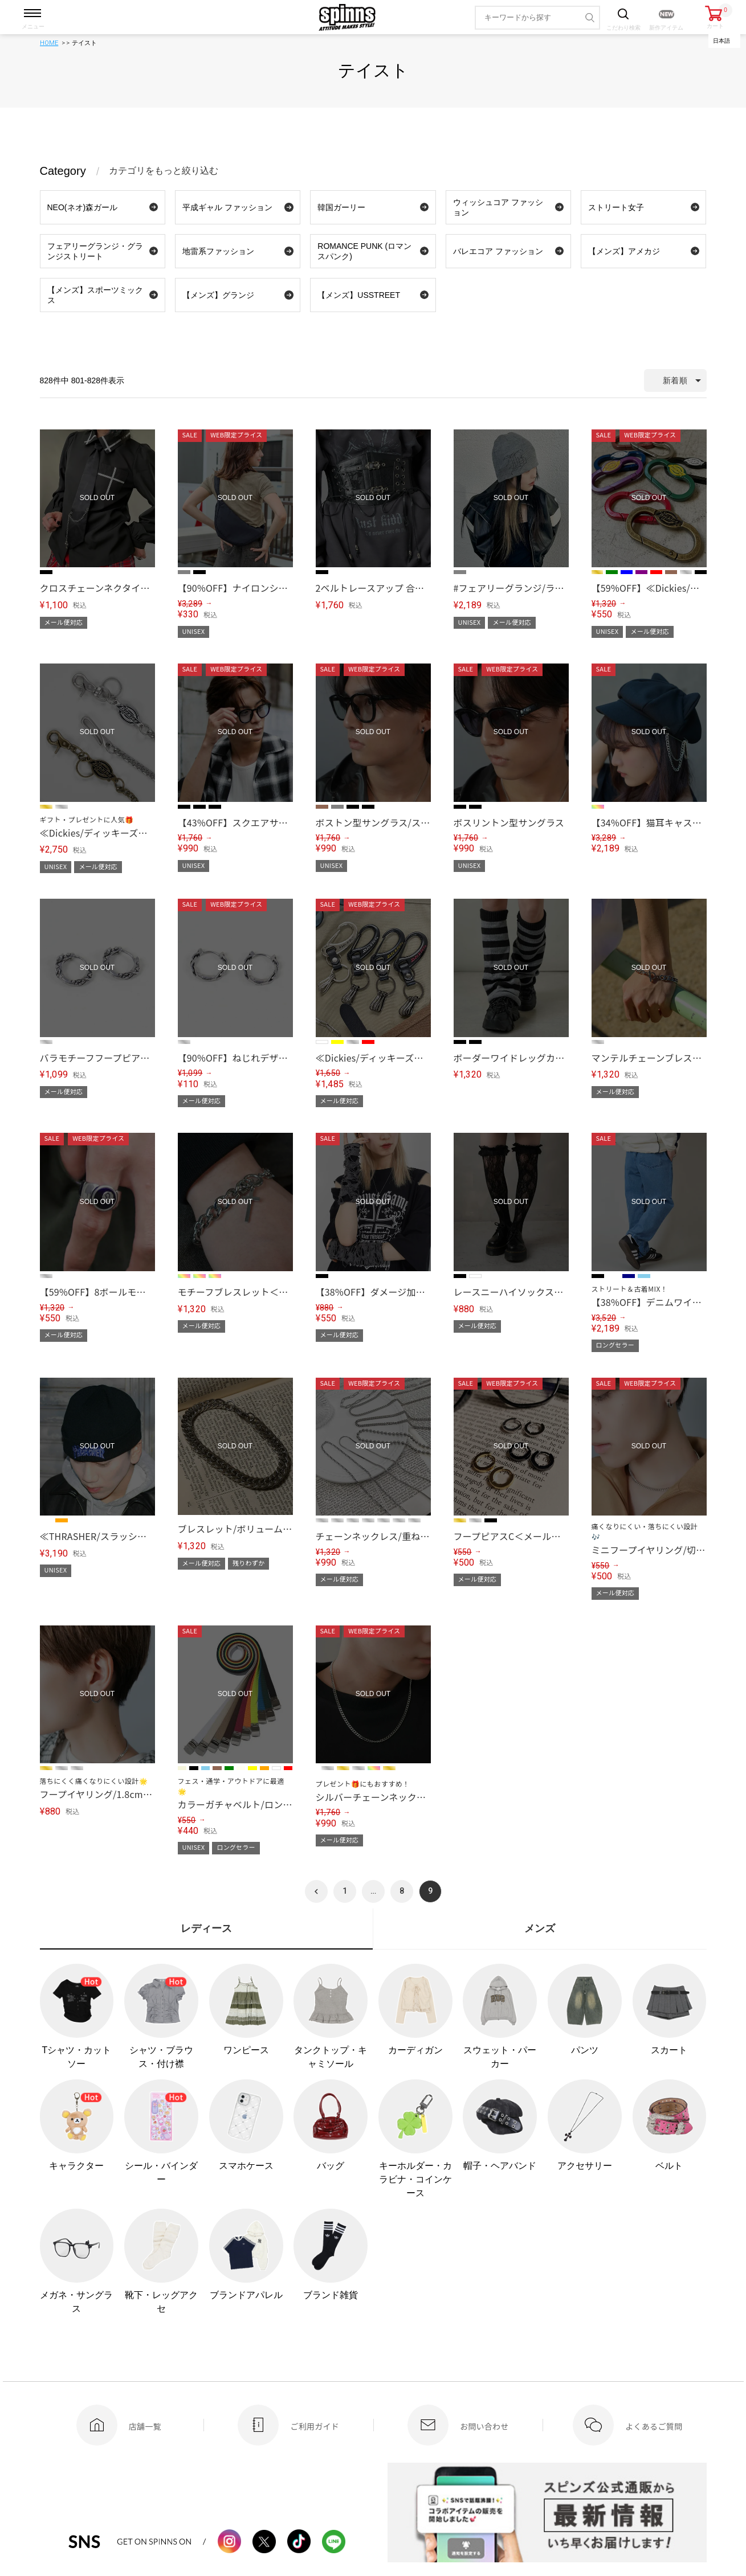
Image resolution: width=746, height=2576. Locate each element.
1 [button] (345, 1890)
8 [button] (402, 1890)
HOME (49, 43)
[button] (316, 1891)
